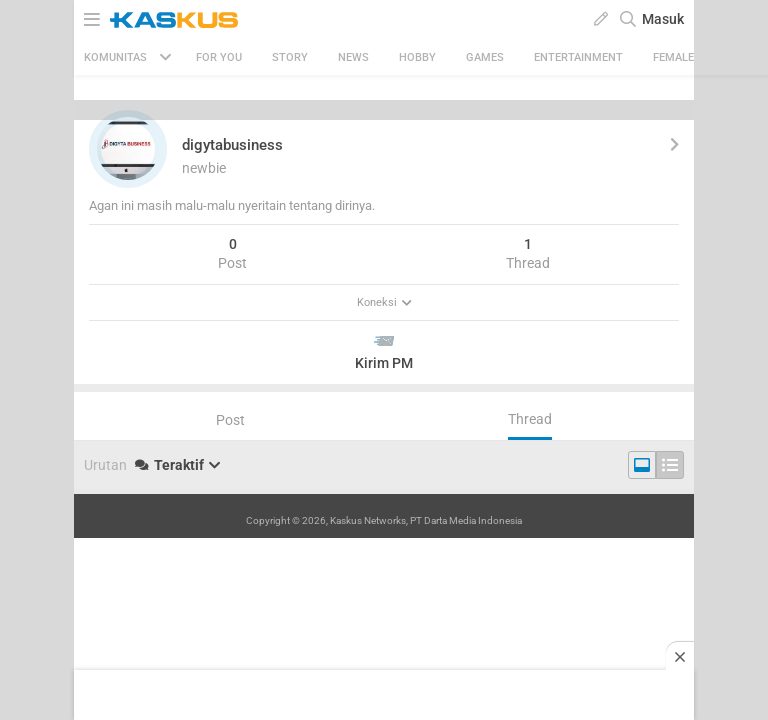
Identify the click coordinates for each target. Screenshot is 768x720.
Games (485, 57)
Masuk (663, 19)
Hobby (417, 57)
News (353, 57)
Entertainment (578, 57)
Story (290, 57)
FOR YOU (219, 57)
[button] (128, 149)
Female (673, 57)
